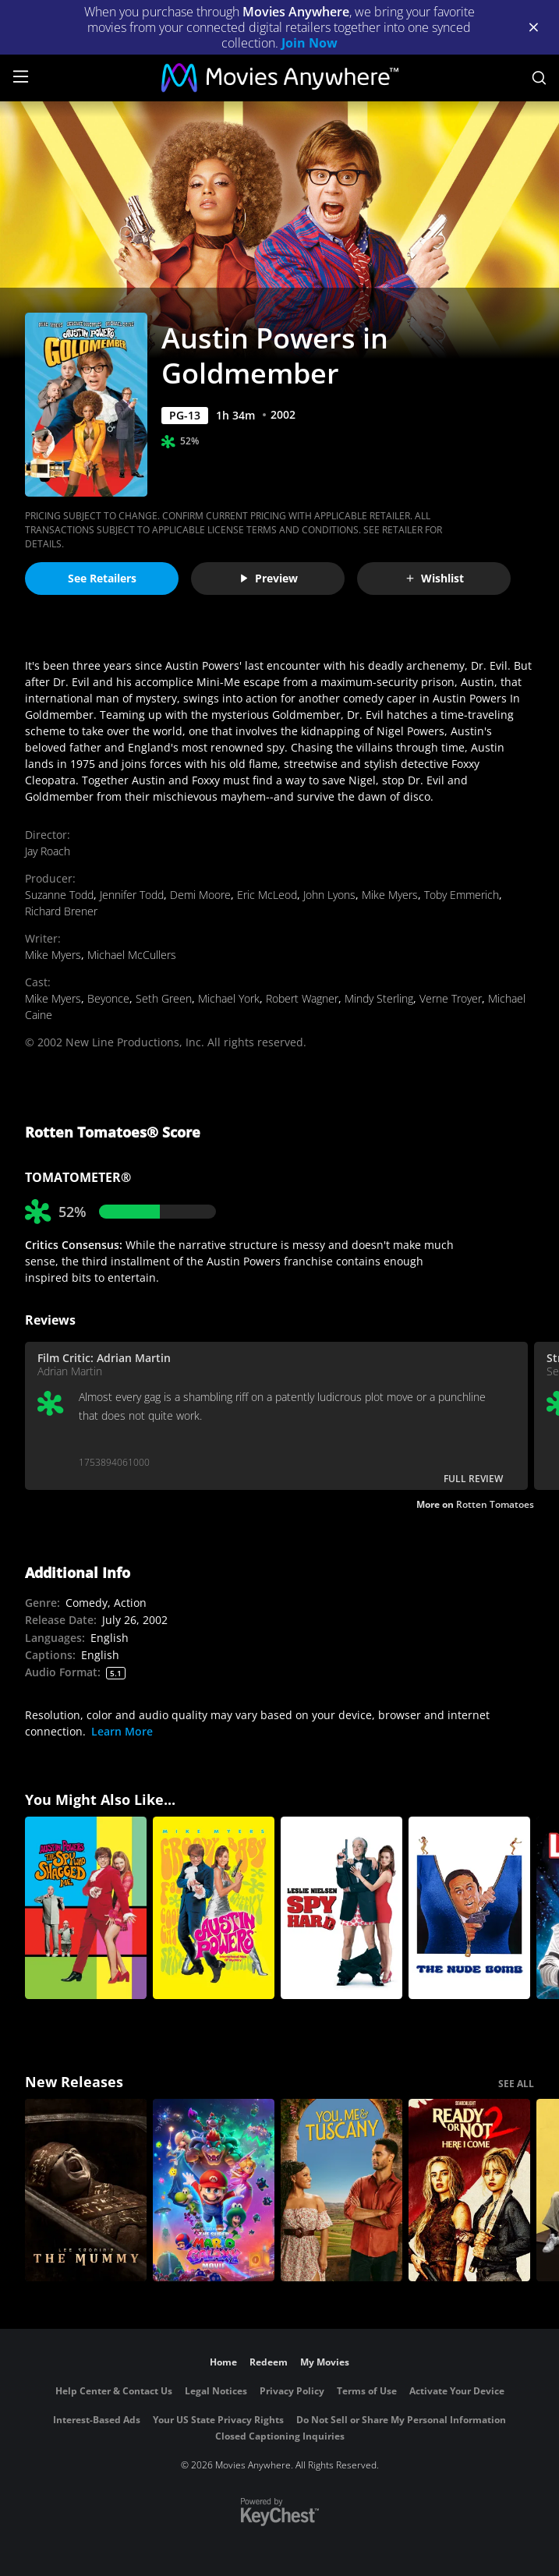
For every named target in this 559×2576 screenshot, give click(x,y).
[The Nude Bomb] (469, 1908)
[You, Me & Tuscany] (341, 2190)
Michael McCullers (131, 954)
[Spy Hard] (341, 1908)
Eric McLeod (267, 894)
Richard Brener (61, 911)
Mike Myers (390, 894)
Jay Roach (47, 851)
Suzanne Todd (59, 894)
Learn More (122, 1731)
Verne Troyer (450, 998)
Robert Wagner (302, 998)
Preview (268, 578)
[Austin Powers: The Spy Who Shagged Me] (86, 1908)
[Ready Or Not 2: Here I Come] (469, 2190)
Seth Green (164, 998)
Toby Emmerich (461, 894)
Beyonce (108, 998)
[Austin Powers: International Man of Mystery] (213, 1908)
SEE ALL (516, 2083)
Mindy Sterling (379, 998)
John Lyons (329, 894)
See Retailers (102, 578)
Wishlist (434, 578)
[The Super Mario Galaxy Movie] (213, 2190)
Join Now (309, 42)
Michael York (229, 998)
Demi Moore (200, 894)
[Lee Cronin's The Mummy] (86, 2190)
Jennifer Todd (132, 894)
